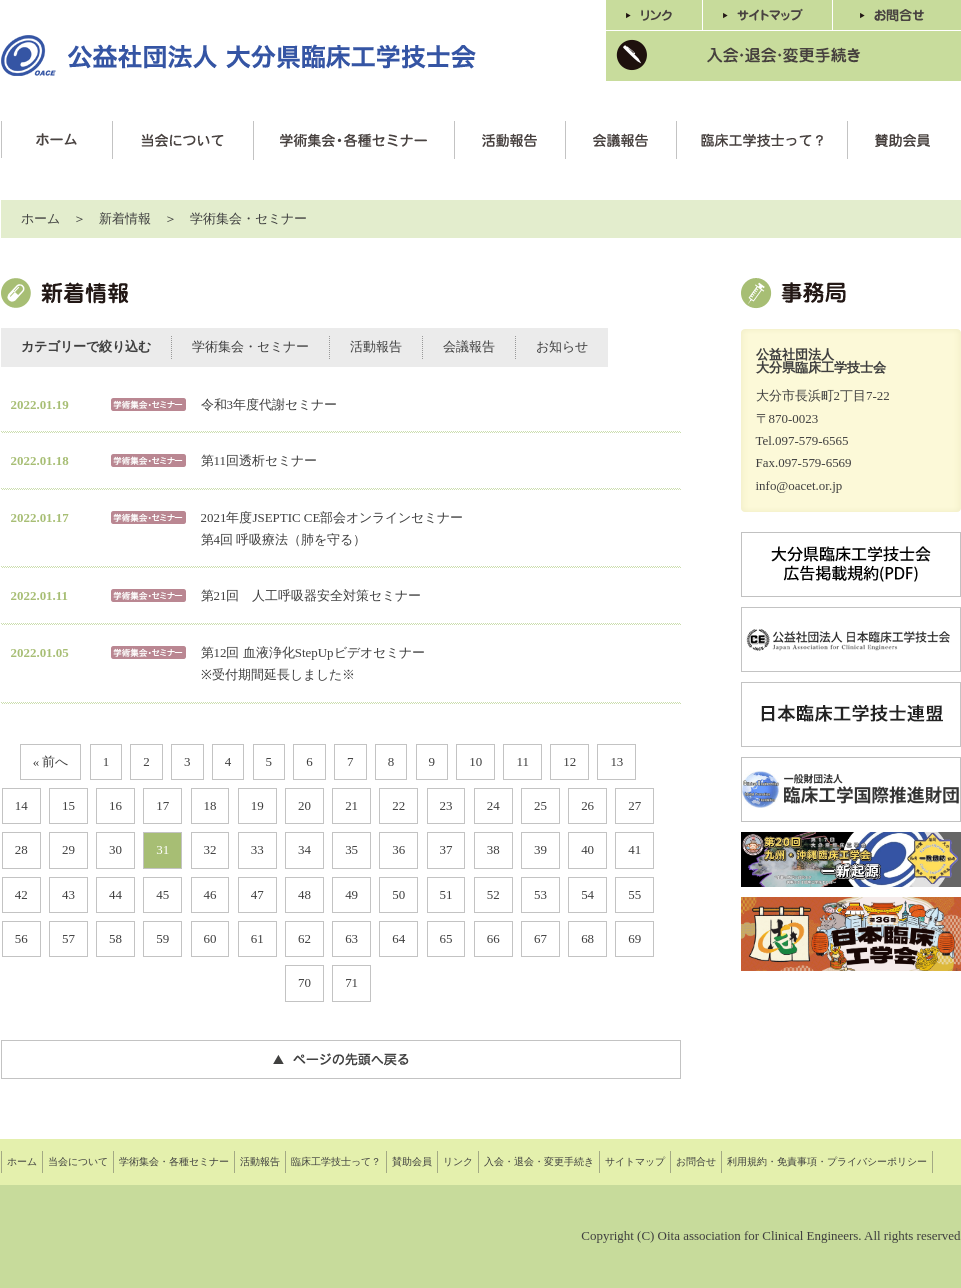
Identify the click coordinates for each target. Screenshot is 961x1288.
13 (616, 761)
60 (210, 938)
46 (210, 894)
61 (257, 938)
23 (446, 805)
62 (304, 938)
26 (587, 805)
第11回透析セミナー (259, 460)
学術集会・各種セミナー (174, 1161)
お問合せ (696, 1161)
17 (162, 805)
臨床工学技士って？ (336, 1161)
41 (634, 849)
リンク (458, 1161)
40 (587, 849)
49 (351, 894)
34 (304, 849)
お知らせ (562, 346)
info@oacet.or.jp (799, 485)
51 (446, 894)
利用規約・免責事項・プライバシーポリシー (827, 1161)
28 (21, 849)
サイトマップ (635, 1161)
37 (446, 849)
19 (257, 805)
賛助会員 (412, 1161)
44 (115, 894)
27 (634, 805)
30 (115, 849)
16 (115, 805)
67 (540, 938)
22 (398, 805)
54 (587, 894)
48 (304, 894)
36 (398, 849)
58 (115, 938)
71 (351, 982)
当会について (78, 1161)
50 (398, 894)
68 (587, 938)
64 (398, 938)
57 (68, 938)
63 (351, 938)
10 (475, 761)
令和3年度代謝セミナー (269, 404)
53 (540, 894)
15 (68, 805)
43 (68, 894)
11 (522, 761)
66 (493, 938)
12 (569, 761)
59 (162, 938)
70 (304, 982)
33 (257, 849)
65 (446, 938)
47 (257, 894)
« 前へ (51, 761)
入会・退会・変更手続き (539, 1161)
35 (351, 849)
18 (210, 805)
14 (21, 805)
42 (21, 894)
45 (162, 894)
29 (68, 849)
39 (540, 849)
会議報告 (469, 346)
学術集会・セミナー (248, 218)
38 (493, 849)
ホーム (40, 218)
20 (304, 805)
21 (351, 805)
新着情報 (125, 218)
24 (493, 805)
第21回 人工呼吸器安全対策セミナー (311, 595)
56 (21, 938)
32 (210, 849)
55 (634, 894)
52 (493, 894)
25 (540, 805)
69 (634, 938)
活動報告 (376, 346)
